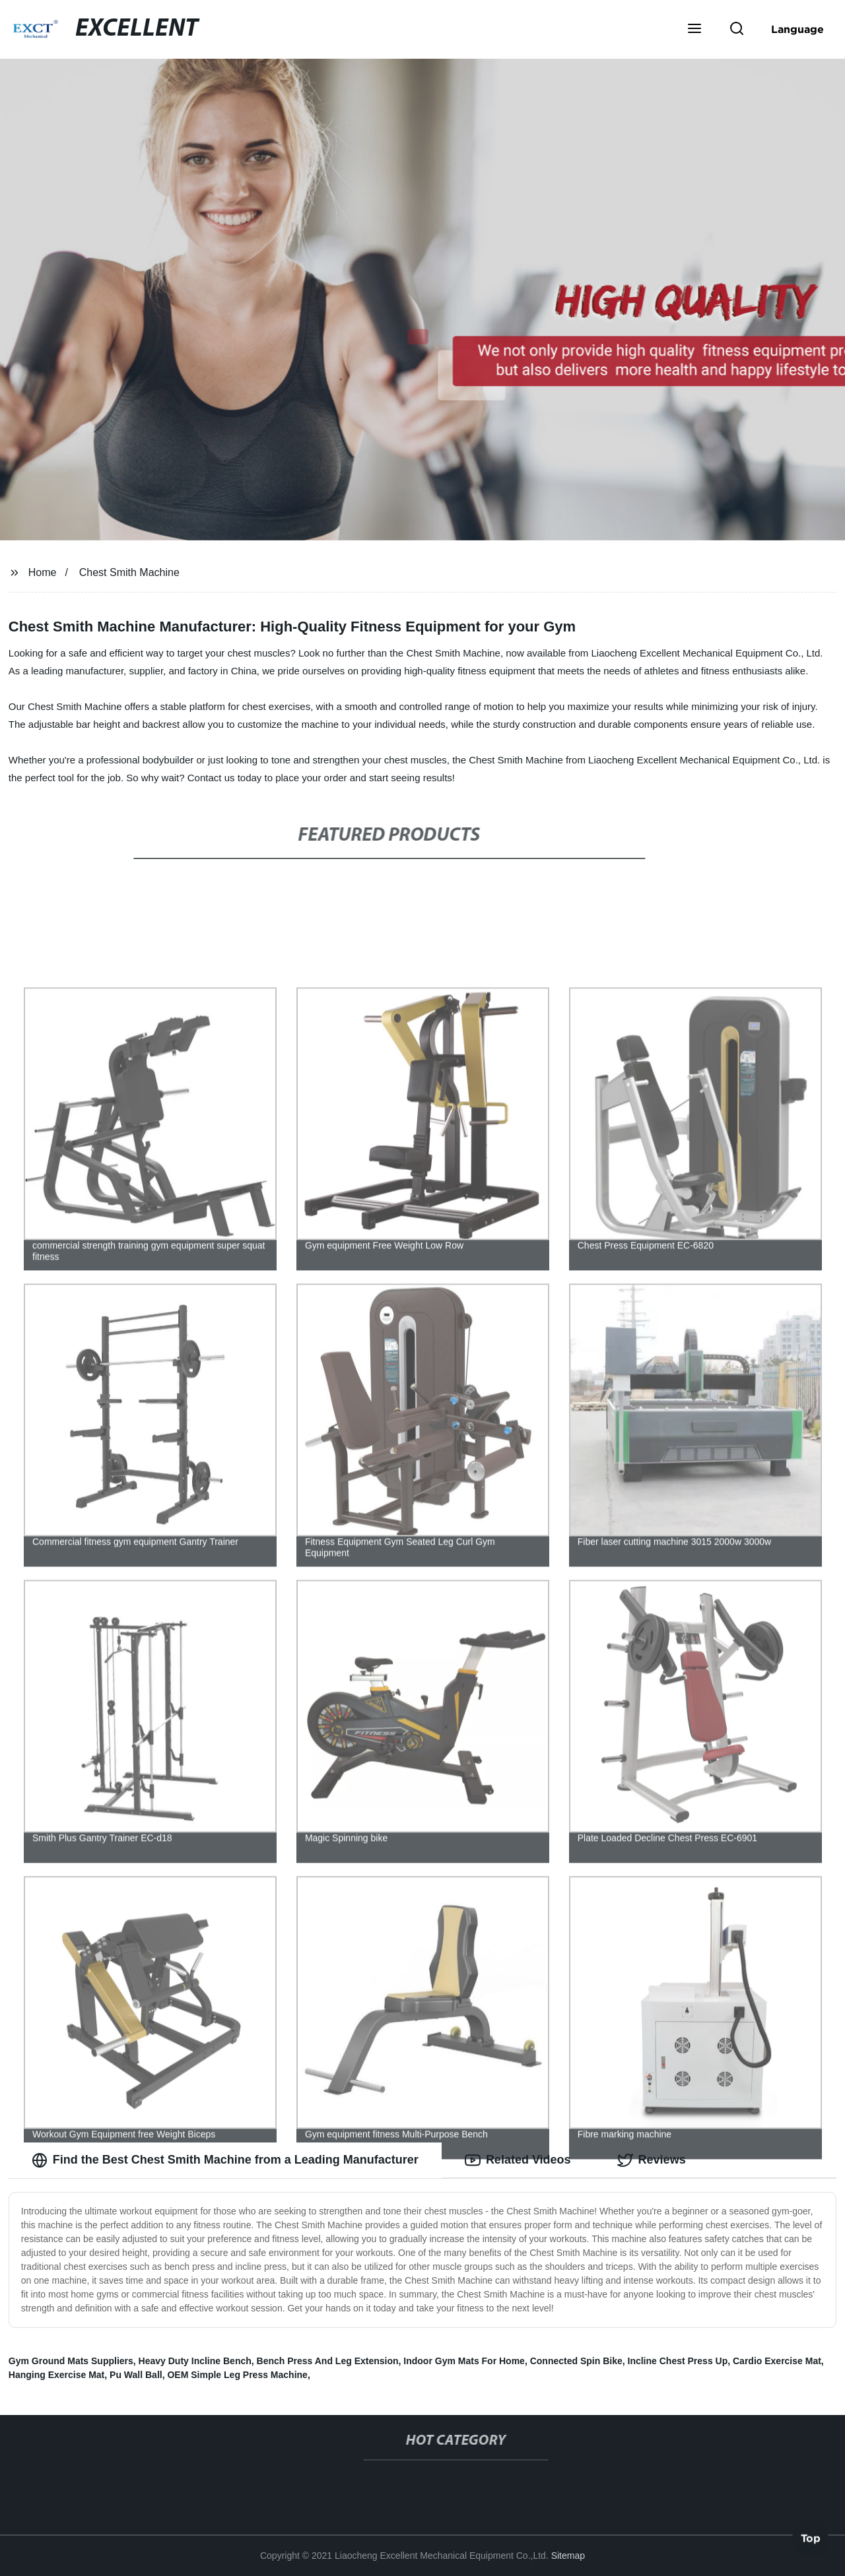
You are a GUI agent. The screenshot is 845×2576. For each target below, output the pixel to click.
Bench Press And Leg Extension (328, 2361)
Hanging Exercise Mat (57, 2374)
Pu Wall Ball (136, 2374)
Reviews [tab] (651, 2160)
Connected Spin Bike (576, 2361)
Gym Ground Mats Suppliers (71, 2361)
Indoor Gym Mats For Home (464, 2361)
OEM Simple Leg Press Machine (237, 2374)
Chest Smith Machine (129, 572)
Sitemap (568, 2555)
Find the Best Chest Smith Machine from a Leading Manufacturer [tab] (225, 2160)
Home (42, 572)
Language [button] (797, 29)
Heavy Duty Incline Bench (195, 2361)
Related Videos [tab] (518, 2160)
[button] (694, 29)
